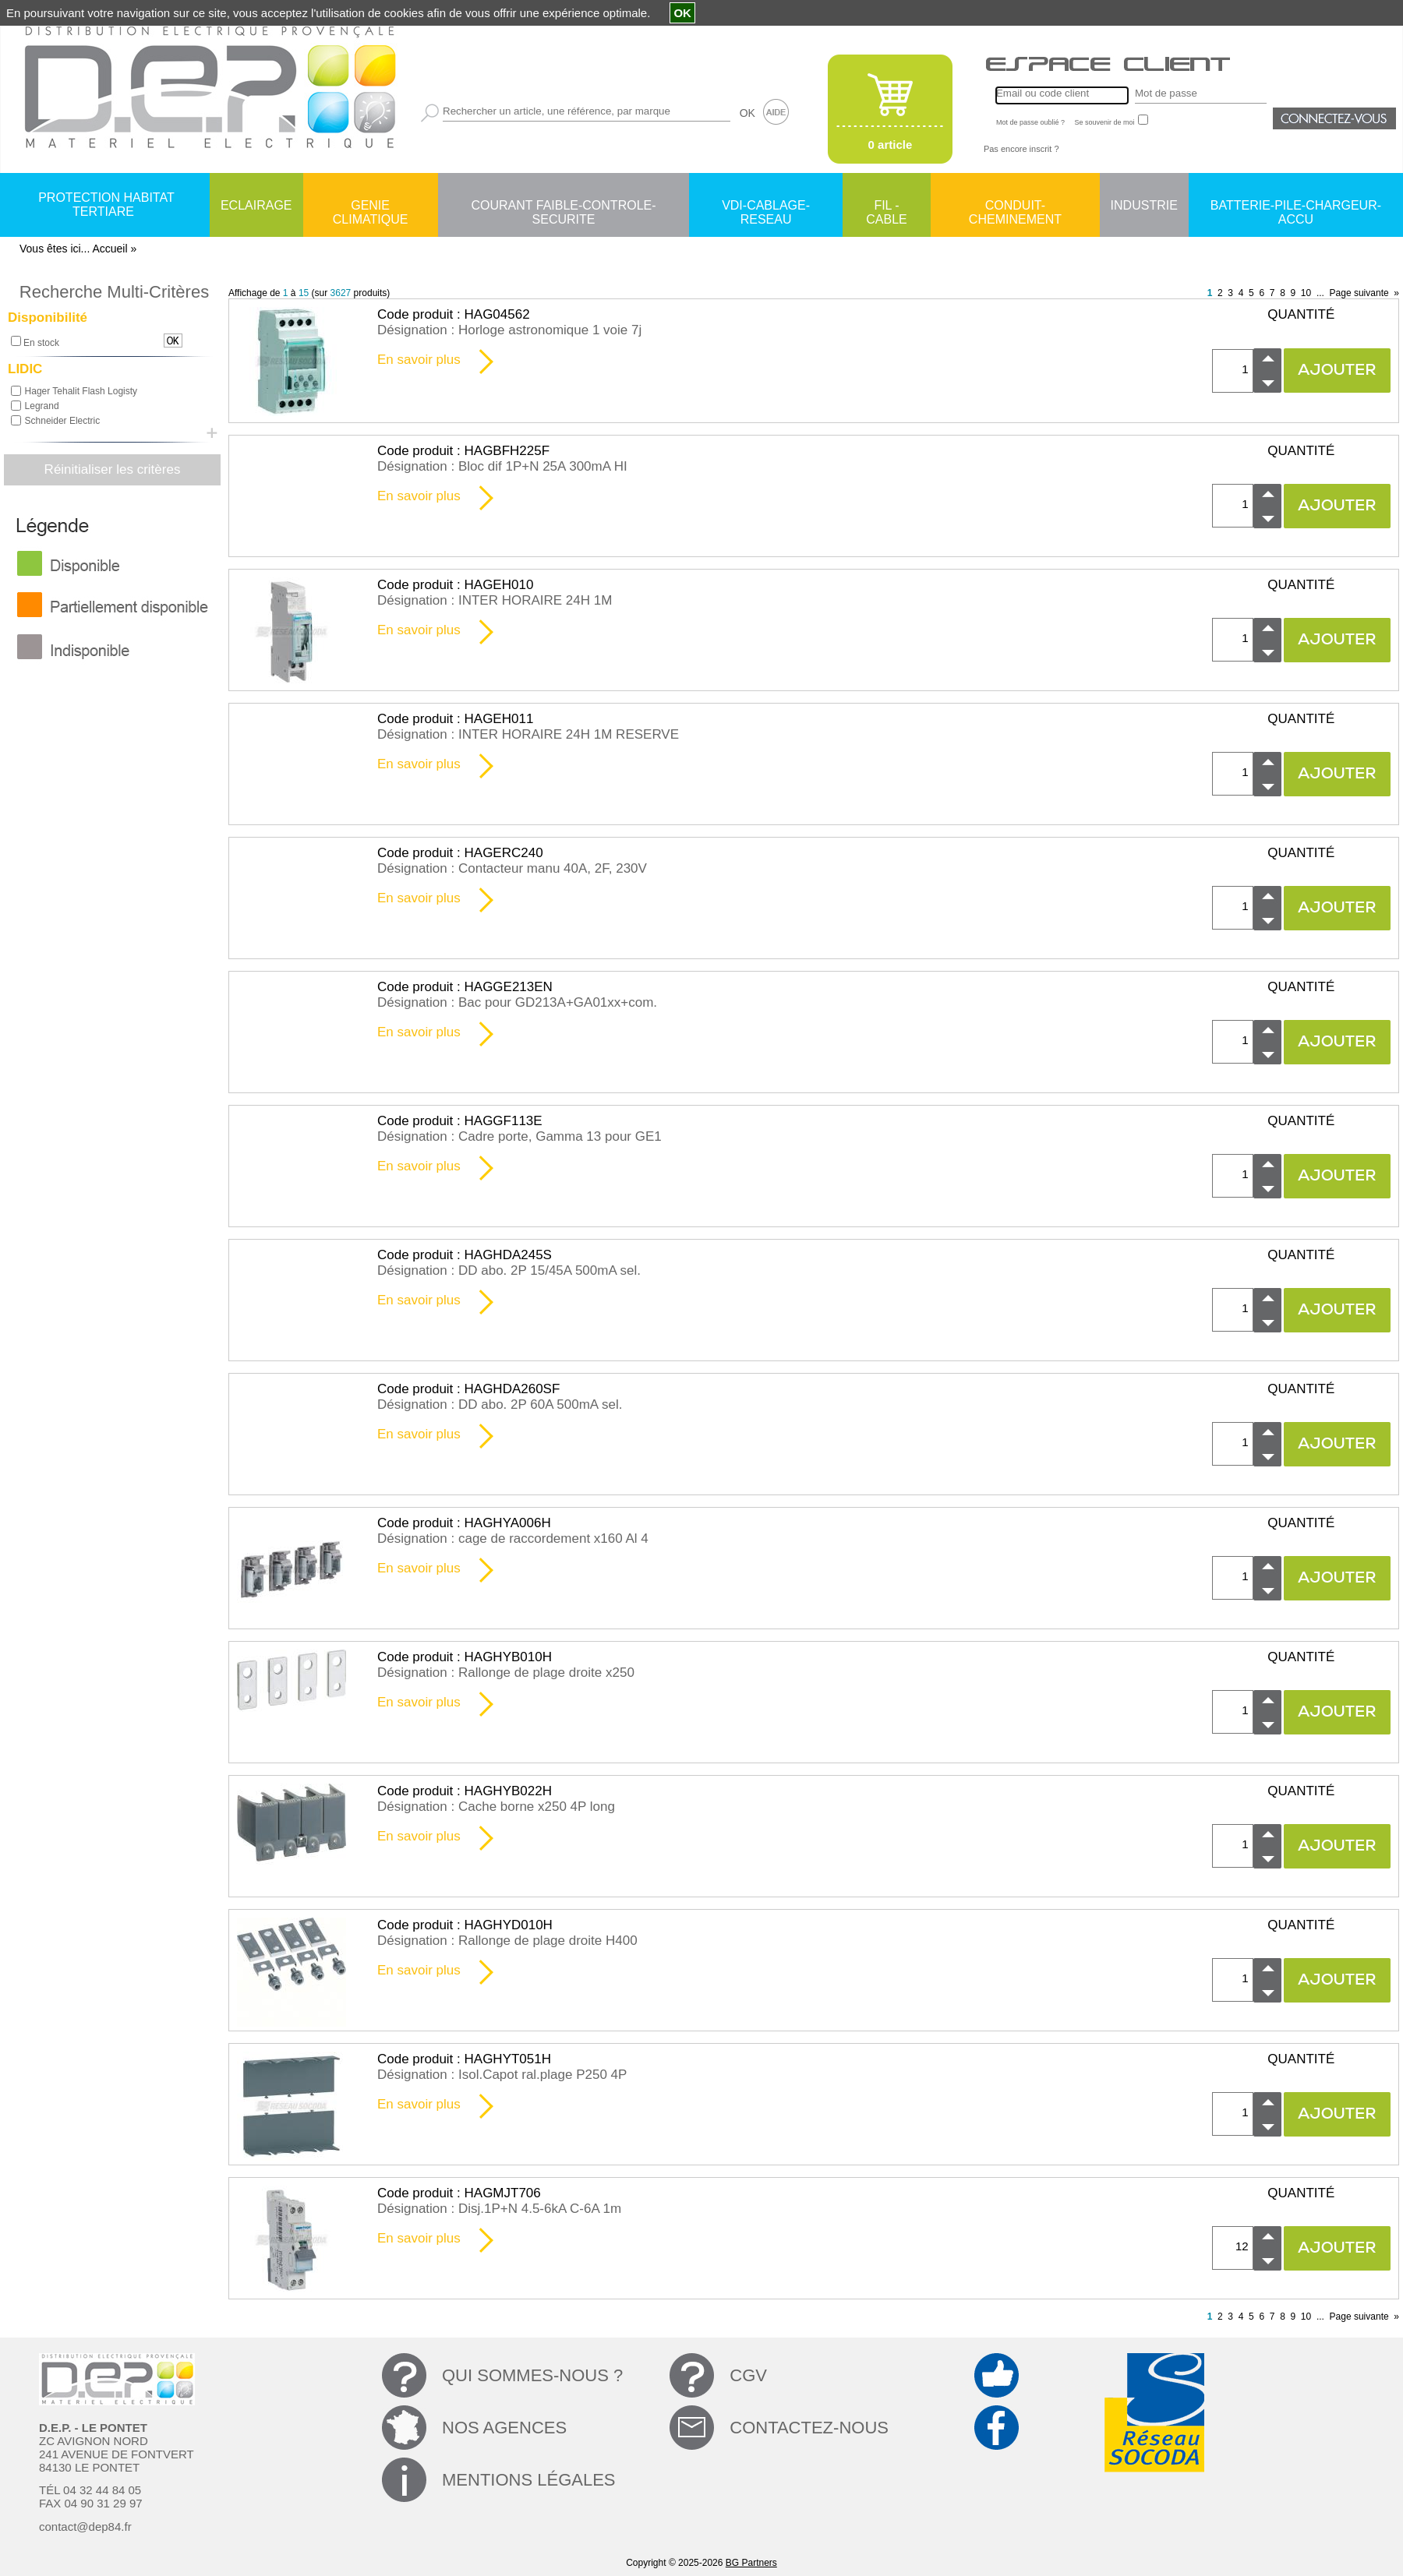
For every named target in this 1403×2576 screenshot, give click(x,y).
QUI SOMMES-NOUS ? (532, 2375)
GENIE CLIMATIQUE (370, 206)
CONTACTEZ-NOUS (809, 2427)
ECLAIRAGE (256, 205)
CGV (748, 2375)
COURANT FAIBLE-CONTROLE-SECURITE (563, 206)
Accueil (109, 248)
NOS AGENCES (504, 2427)
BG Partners (751, 2562)
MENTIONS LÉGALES (529, 2480)
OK (747, 113)
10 (1306, 293)
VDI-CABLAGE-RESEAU (766, 206)
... (1320, 293)
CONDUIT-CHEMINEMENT (1015, 206)
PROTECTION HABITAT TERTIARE (106, 204)
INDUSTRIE (1144, 205)
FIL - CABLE (886, 206)
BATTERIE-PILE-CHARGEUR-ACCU (1295, 206)
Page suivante (1359, 293)
